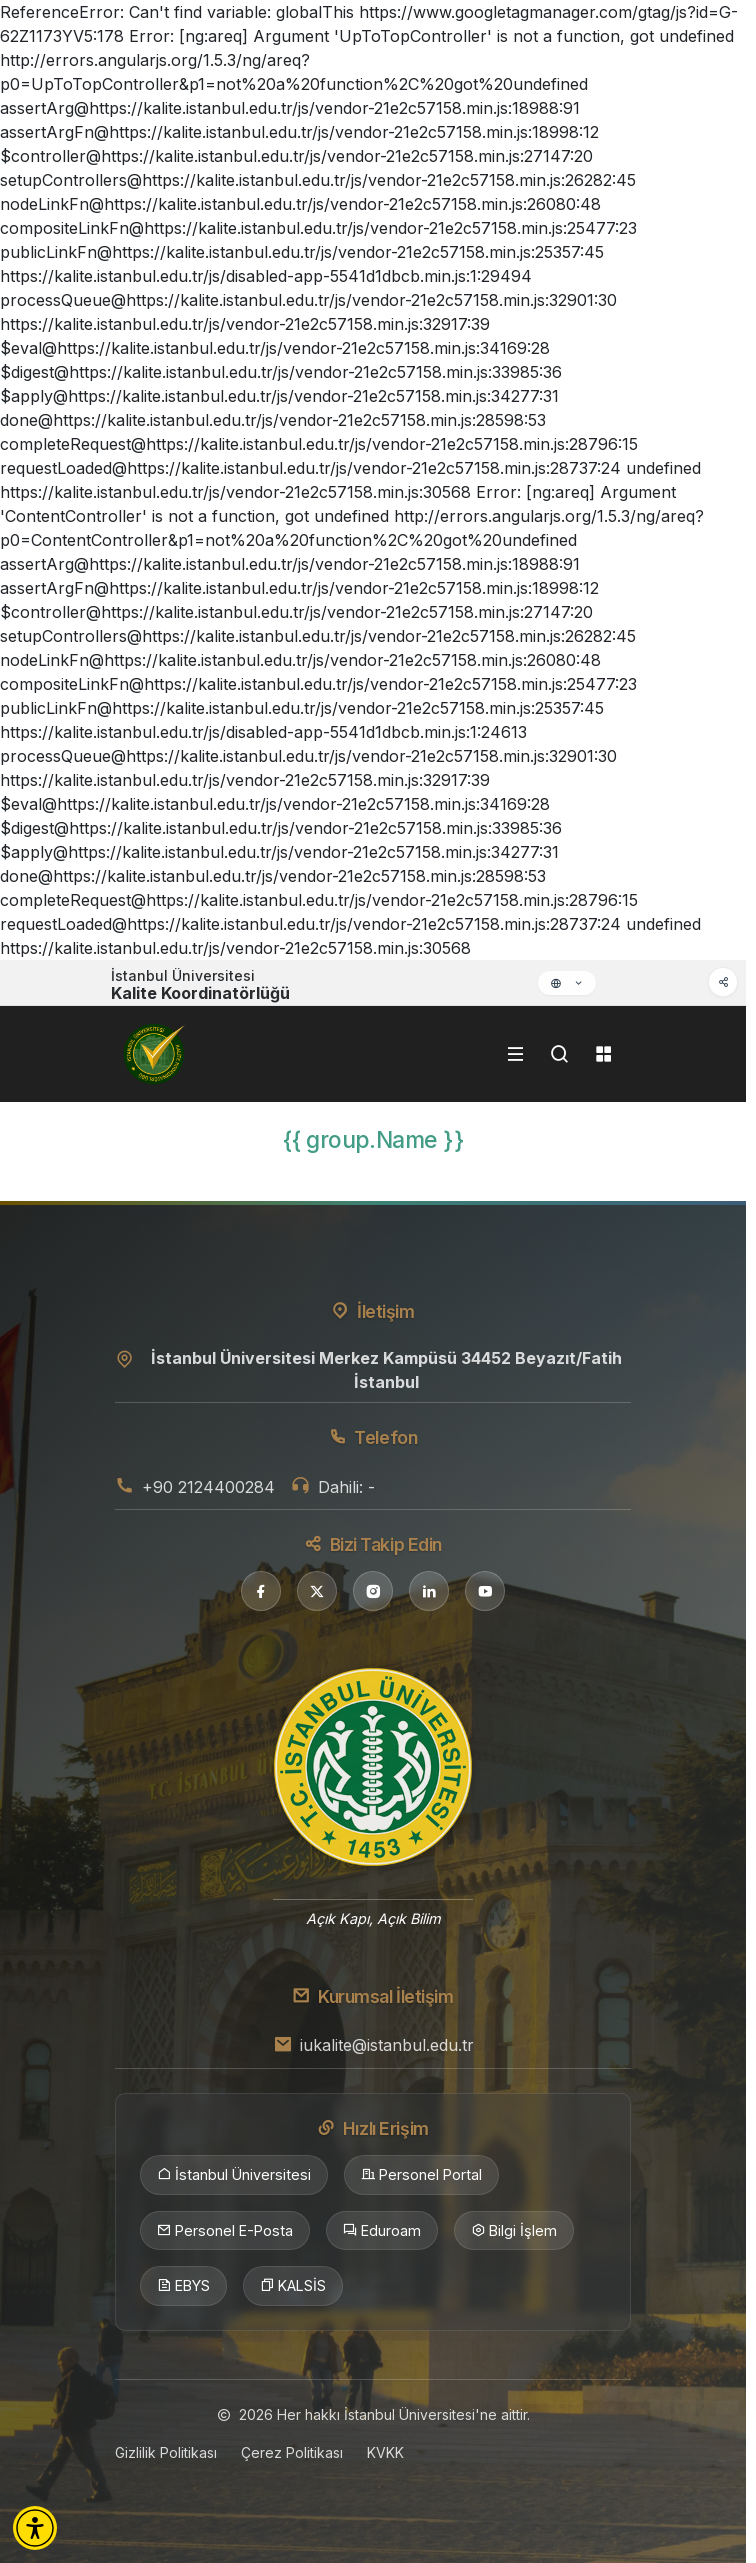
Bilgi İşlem (514, 2231)
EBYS (183, 2286)
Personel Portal (421, 2175)
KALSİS (293, 2286)
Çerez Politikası (292, 2452)
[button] (35, 2528)
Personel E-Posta (225, 2231)
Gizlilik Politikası (166, 2452)
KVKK (385, 2452)
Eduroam (382, 2231)
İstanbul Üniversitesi (234, 2175)
